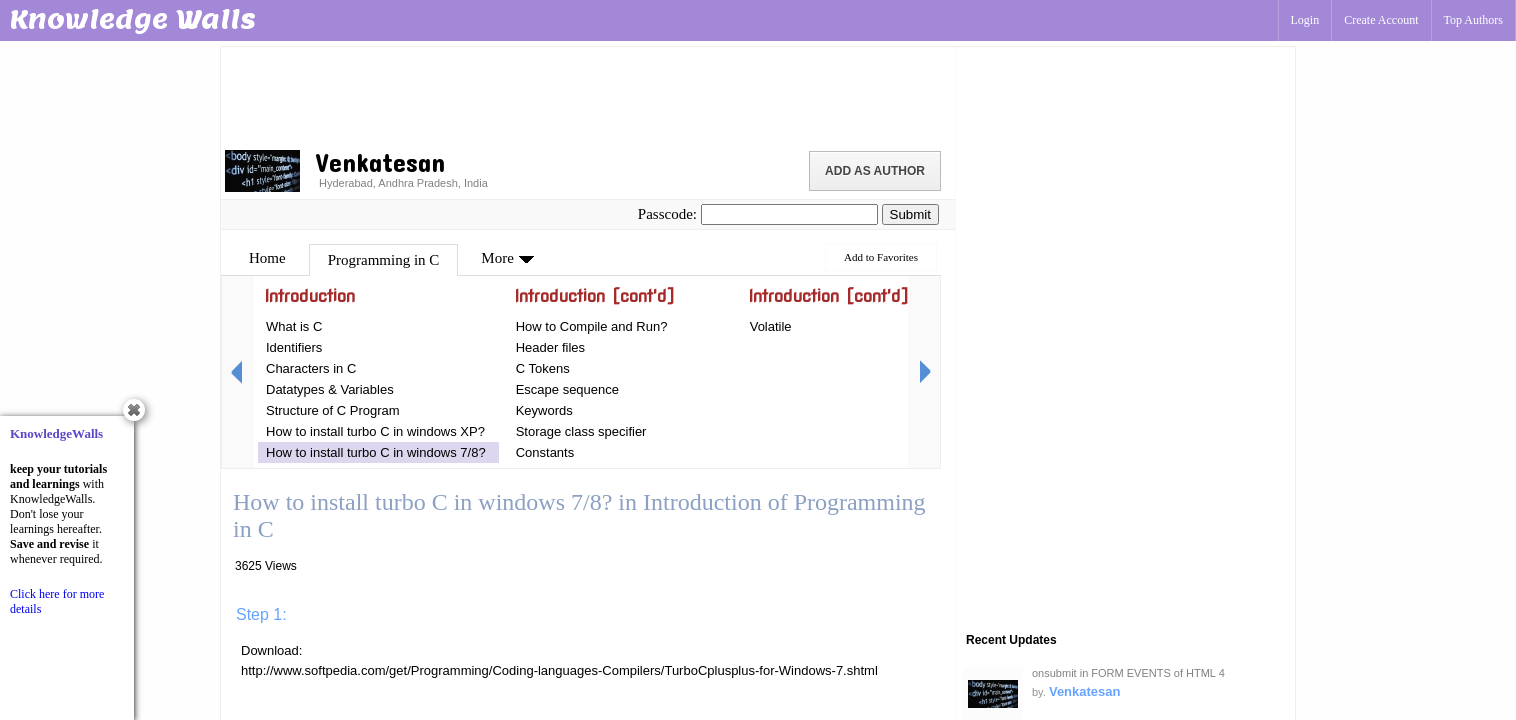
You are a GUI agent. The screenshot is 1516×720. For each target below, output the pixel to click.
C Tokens (543, 368)
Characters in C (311, 368)
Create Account (1381, 20)
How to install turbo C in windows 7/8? (376, 452)
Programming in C (384, 260)
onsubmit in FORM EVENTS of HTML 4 (1128, 673)
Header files (550, 347)
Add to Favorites (881, 257)
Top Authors (1474, 20)
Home (267, 258)
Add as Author (875, 171)
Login (1305, 20)
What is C (294, 326)
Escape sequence (567, 389)
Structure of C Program (333, 410)
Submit (910, 214)
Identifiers (294, 347)
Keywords (544, 410)
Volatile (771, 326)
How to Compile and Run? (592, 326)
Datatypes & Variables (330, 389)
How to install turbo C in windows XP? (375, 431)
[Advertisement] (588, 95)
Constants (545, 452)
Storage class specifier (581, 431)
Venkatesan (1085, 691)
